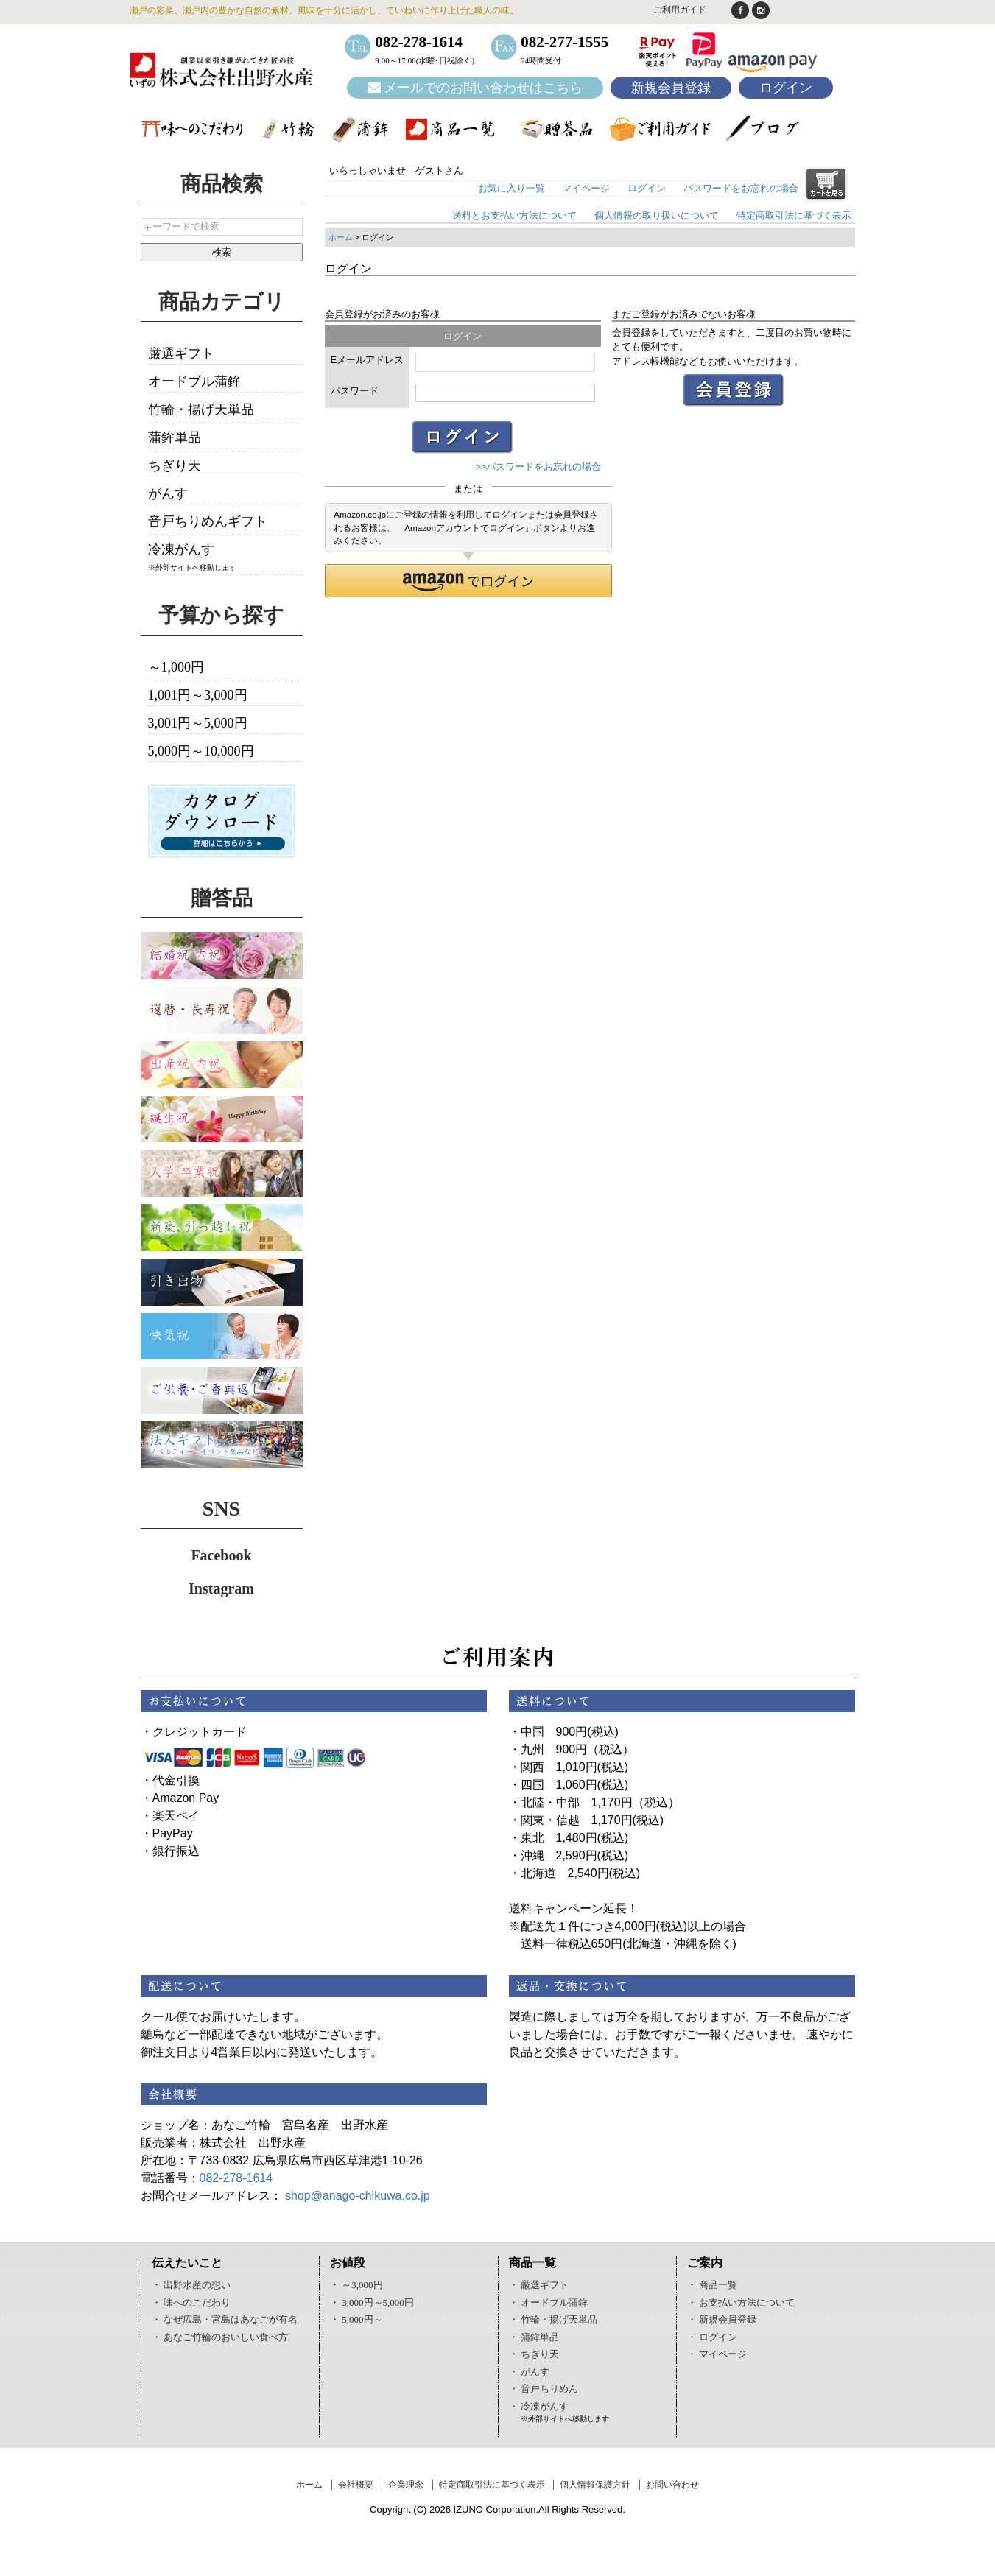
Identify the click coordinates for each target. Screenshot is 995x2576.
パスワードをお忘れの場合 (740, 188)
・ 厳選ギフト (539, 2284)
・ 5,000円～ (356, 2319)
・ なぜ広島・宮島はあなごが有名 (225, 2319)
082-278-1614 (236, 2178)
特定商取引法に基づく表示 (793, 215)
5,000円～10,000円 (201, 751)
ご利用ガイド (679, 9)
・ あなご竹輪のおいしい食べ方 (220, 2337)
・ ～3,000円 (356, 2284)
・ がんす (529, 2371)
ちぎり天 (174, 465)
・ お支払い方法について (741, 2302)
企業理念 (405, 2485)
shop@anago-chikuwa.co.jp (357, 2195)
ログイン (785, 87)
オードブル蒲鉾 (194, 381)
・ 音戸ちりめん (543, 2388)
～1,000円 (176, 667)
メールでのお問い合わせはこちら (475, 87)
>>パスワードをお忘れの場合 (538, 466)
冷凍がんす (181, 549)
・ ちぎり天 (534, 2353)
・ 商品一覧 (712, 2284)
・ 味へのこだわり (191, 2302)
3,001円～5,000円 (197, 723)
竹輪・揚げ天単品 (201, 409)
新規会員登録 (671, 87)
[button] (469, 580)
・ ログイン (712, 2337)
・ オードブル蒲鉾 (548, 2302)
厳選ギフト (181, 353)
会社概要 (355, 2485)
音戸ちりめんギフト (207, 521)
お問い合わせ (672, 2485)
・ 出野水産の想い (191, 2284)
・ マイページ (717, 2353)
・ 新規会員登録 (721, 2319)
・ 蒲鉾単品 (534, 2337)
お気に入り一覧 (511, 188)
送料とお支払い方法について (514, 215)
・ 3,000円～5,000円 (372, 2302)
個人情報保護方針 (595, 2485)
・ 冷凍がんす (539, 2406)
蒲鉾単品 (174, 437)
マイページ (586, 188)
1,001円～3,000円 (197, 695)
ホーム (340, 237)
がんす (168, 493)
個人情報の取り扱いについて (656, 215)
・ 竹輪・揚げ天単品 (553, 2319)
